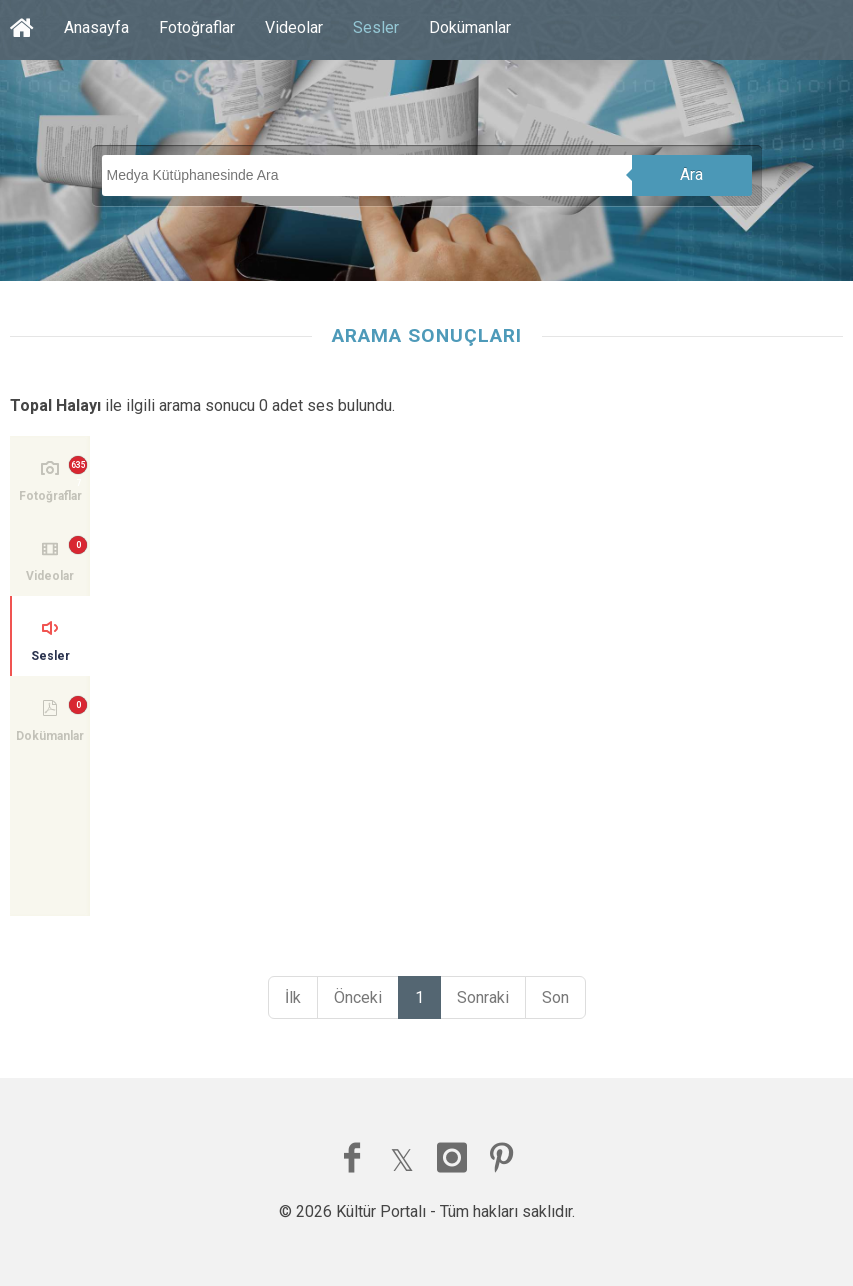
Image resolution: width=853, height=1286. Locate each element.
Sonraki (483, 997)
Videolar (294, 27)
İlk (293, 997)
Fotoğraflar (197, 27)
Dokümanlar (470, 27)
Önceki (358, 997)
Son (555, 997)
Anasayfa (96, 27)
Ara (691, 174)
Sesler (376, 27)
